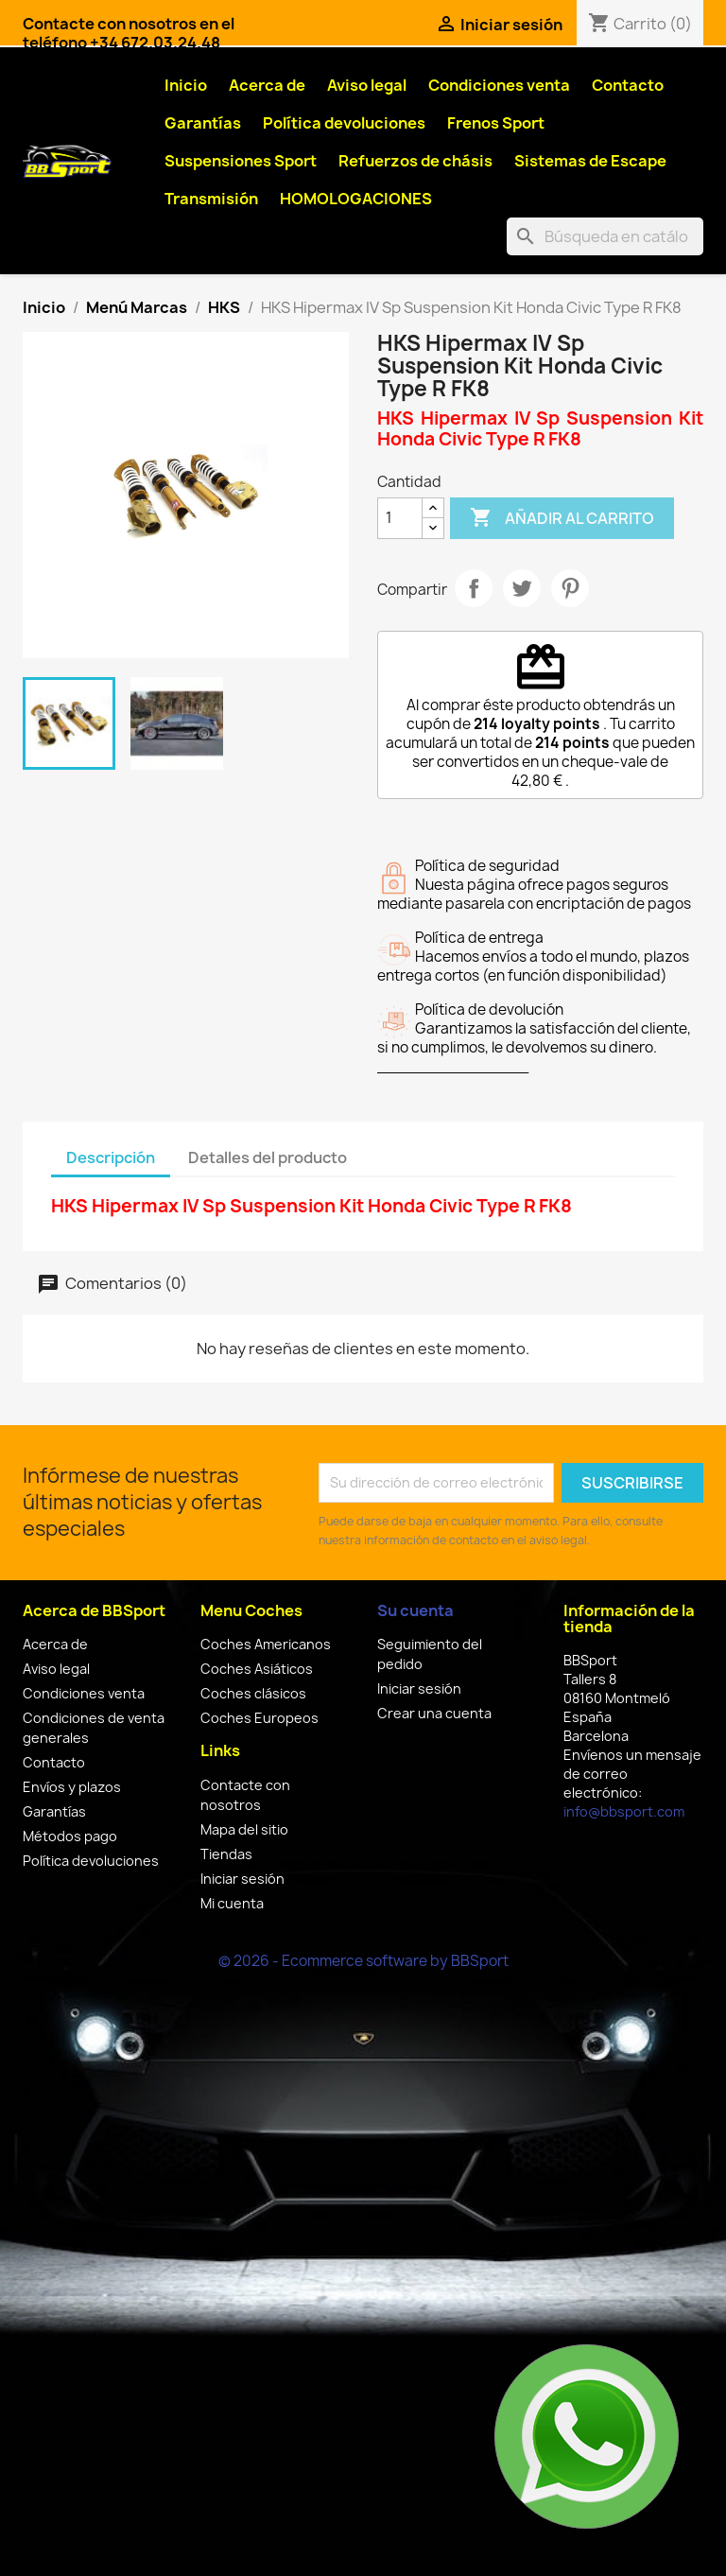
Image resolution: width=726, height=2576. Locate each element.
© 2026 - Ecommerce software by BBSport (363, 1961)
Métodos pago (70, 1836)
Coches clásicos (253, 1693)
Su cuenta (415, 1610)
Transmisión (211, 198)
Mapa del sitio (244, 1829)
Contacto (628, 85)
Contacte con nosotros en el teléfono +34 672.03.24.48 (128, 33)
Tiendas (226, 1854)
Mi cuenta (232, 1903)
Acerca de (267, 85)
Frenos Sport (495, 123)
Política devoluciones (344, 123)
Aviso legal (366, 85)
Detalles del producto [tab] (267, 1157)
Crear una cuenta (434, 1713)
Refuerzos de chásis (415, 160)
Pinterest (570, 588)
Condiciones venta (499, 85)
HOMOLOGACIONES (356, 198)
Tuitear (522, 588)
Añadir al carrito (562, 518)
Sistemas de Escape (590, 160)
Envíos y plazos (72, 1787)
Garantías (202, 123)
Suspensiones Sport (240, 160)
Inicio (185, 85)
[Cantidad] (400, 518)
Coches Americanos (265, 1644)
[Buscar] (605, 236)
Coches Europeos (259, 1718)
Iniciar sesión (242, 1879)
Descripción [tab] (110, 1157)
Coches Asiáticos (256, 1669)
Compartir (474, 588)
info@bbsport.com (623, 1811)
